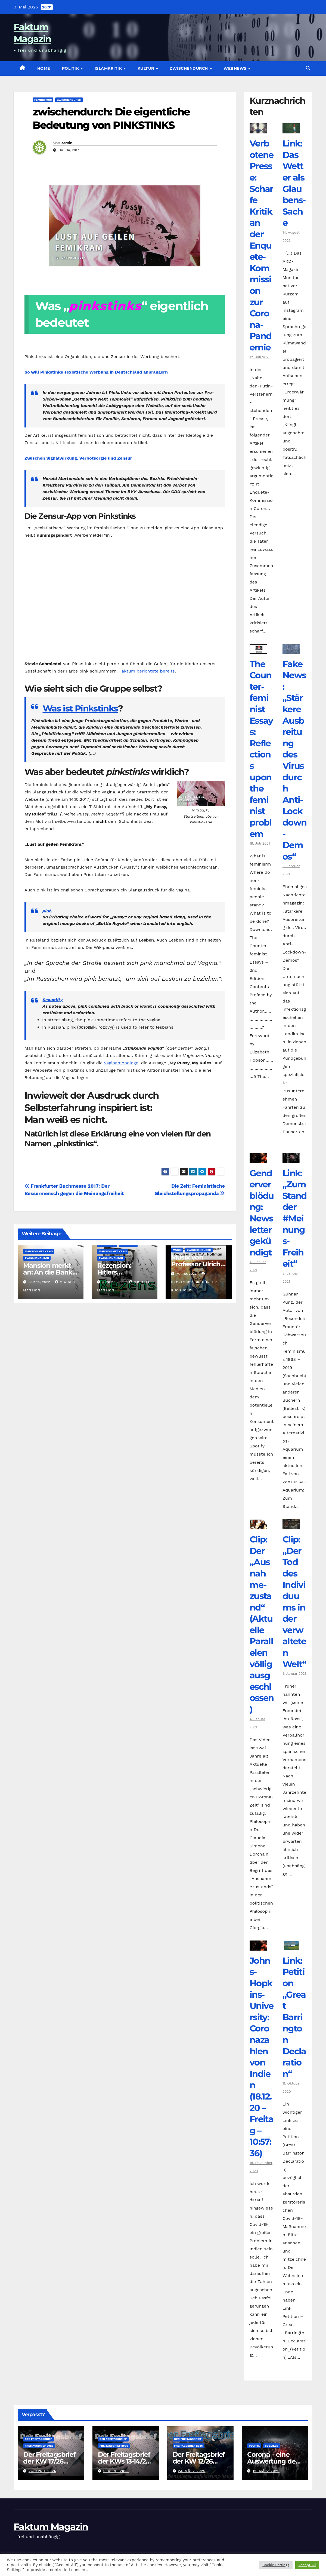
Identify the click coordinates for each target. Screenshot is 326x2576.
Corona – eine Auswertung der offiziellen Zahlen (273, 2461)
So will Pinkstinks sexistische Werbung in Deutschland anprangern (96, 372)
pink (47, 910)
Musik (177, 1249)
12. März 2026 (266, 2471)
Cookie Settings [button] (275, 2565)
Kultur (147, 68)
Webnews (235, 68)
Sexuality (53, 999)
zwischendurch (189, 68)
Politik (71, 68)
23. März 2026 (191, 2471)
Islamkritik (109, 68)
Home (43, 68)
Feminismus (43, 99)
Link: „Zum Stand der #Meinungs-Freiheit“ (294, 1218)
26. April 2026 (42, 2471)
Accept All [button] (307, 2565)
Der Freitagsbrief (38, 2438)
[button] (308, 68)
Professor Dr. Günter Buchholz (194, 1282)
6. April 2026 (116, 2471)
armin (67, 142)
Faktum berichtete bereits (147, 671)
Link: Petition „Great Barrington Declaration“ (294, 2017)
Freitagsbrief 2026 (39, 2445)
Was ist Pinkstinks (80, 708)
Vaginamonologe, (121, 1062)
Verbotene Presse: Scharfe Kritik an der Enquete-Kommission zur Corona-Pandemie (262, 245)
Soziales (271, 2445)
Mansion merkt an (39, 1251)
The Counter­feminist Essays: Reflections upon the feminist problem (261, 749)
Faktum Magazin (51, 2526)
